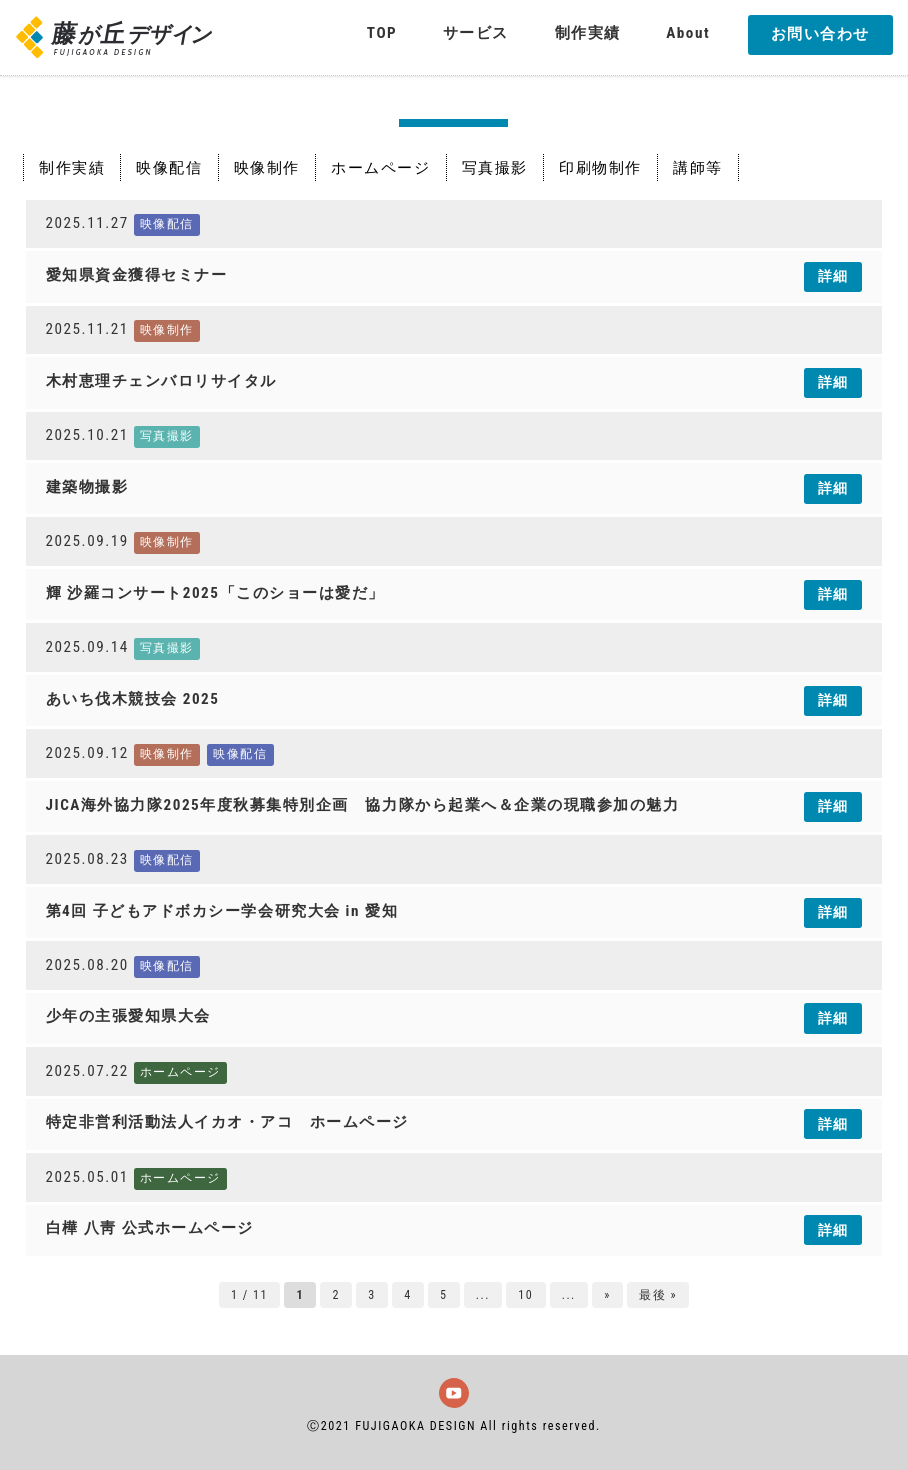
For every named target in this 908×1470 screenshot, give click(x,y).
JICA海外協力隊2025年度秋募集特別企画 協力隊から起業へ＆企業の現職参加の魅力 (363, 805)
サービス (476, 33)
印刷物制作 (600, 167)
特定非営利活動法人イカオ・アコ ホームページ (227, 1122)
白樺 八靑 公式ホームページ (150, 1228)
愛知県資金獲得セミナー (137, 275)
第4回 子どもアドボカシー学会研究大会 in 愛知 (222, 911)
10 (525, 1295)
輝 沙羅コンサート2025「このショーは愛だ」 (215, 593)
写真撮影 (495, 167)
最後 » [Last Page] (658, 1295)
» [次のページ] (607, 1295)
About (688, 33)
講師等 (698, 167)
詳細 (833, 276)
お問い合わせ (820, 34)
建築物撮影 (87, 487)
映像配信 (169, 167)
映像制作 (267, 167)
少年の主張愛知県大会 (128, 1016)
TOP (382, 33)
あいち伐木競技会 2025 (133, 699)
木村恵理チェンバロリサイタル (161, 381)
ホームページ (380, 167)
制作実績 (588, 33)
